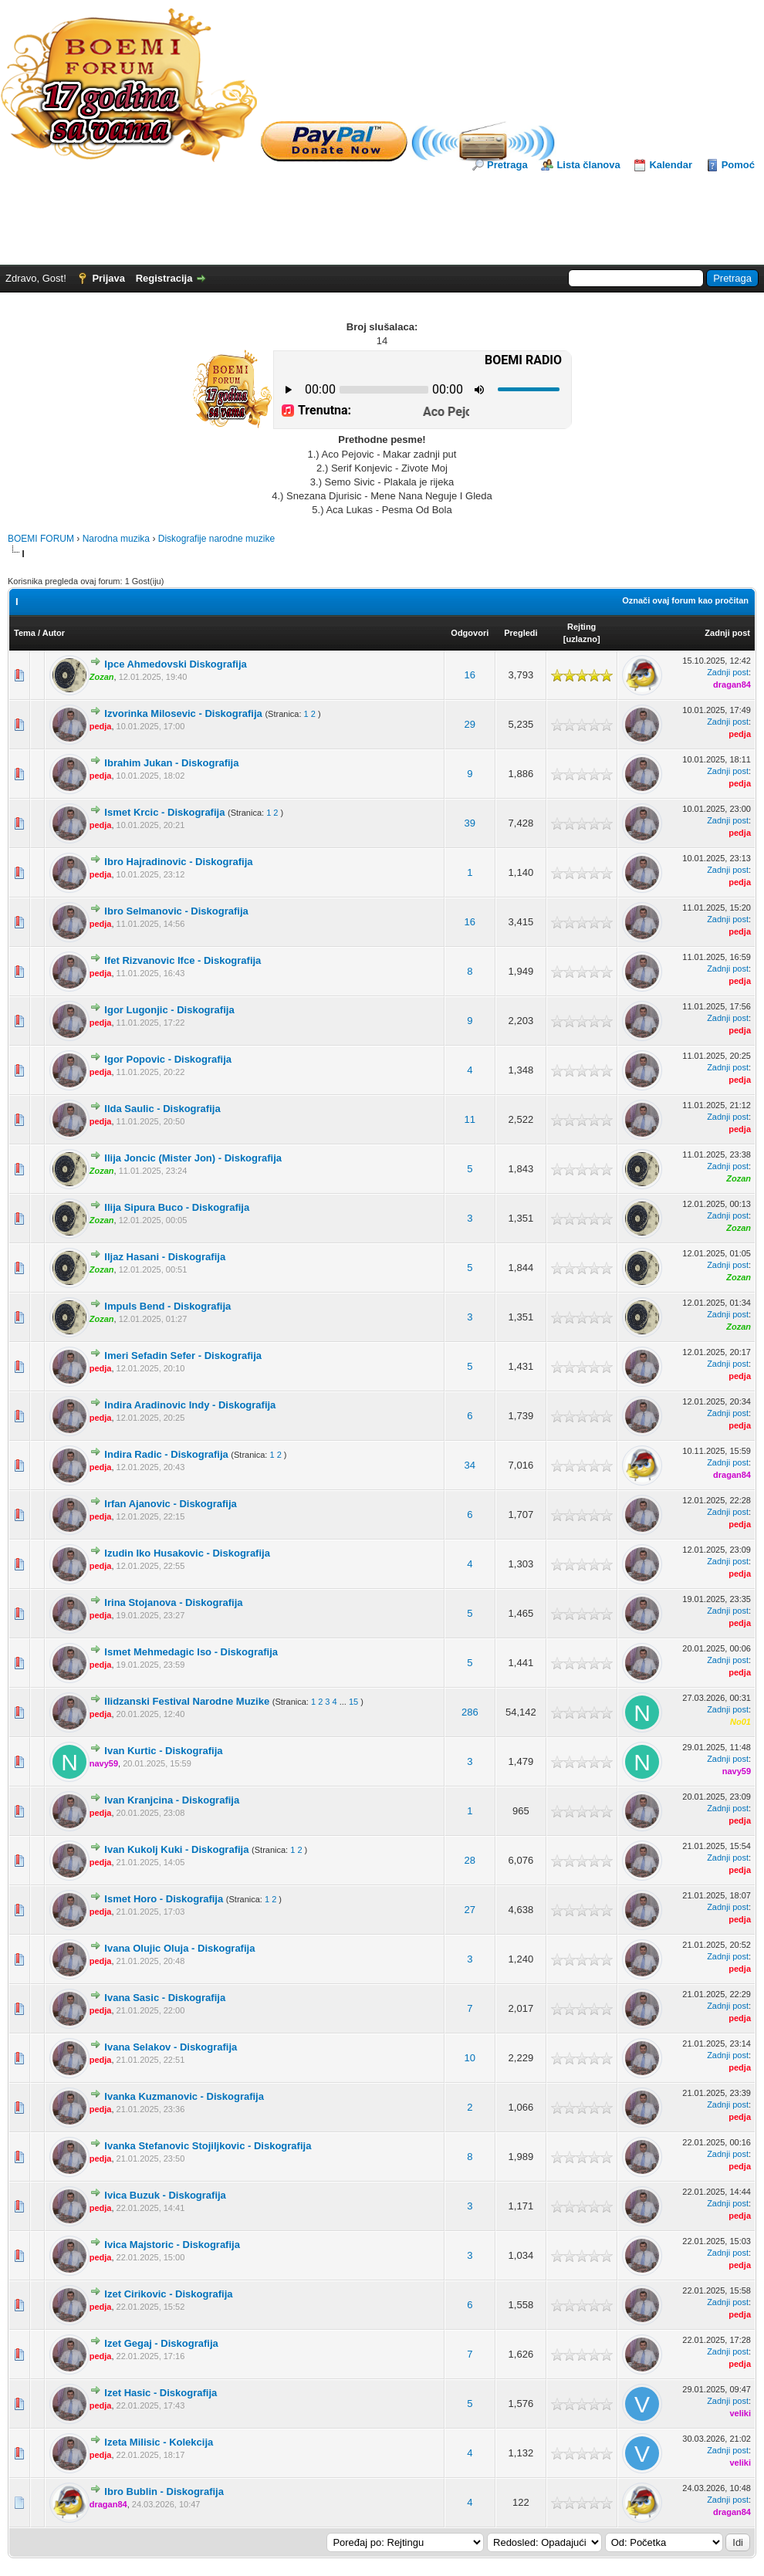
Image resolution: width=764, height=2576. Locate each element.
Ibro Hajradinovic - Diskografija (178, 861)
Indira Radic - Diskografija (166, 1454)
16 (470, 675)
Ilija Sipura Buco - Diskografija (176, 1207)
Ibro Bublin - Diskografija (164, 2491)
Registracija (164, 278)
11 (470, 1119)
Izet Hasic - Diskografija (160, 2393)
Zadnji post (727, 632)
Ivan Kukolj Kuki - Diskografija (176, 1849)
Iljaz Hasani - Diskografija (164, 1257)
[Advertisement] (382, 214)
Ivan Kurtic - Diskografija (163, 1750)
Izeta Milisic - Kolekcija (158, 2442)
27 (470, 1909)
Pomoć (738, 165)
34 (470, 1465)
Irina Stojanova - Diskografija (173, 1602)
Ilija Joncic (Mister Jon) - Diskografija (193, 1158)
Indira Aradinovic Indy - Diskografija (190, 1405)
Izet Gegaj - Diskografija (161, 2343)
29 (470, 724)
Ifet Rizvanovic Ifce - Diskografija (182, 960)
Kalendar (670, 165)
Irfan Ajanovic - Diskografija (170, 1503)
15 (353, 1701)
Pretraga (507, 165)
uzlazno (581, 639)
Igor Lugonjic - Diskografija (169, 1010)
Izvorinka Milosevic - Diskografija (183, 713)
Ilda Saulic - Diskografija (162, 1108)
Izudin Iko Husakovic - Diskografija (187, 1553)
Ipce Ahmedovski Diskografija (175, 664)
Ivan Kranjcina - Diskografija (171, 1800)
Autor (53, 632)
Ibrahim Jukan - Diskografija (171, 763)
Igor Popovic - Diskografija (168, 1059)
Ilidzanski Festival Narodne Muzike (186, 1701)
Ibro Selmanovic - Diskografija (176, 911)
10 (470, 2058)
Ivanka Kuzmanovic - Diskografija (184, 2096)
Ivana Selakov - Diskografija (170, 2047)
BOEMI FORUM (41, 538)
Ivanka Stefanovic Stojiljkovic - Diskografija (207, 2146)
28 (470, 1860)
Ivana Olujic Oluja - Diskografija (179, 1948)
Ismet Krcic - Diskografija (164, 812)
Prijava (108, 278)
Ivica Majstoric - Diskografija (172, 2244)
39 (470, 823)
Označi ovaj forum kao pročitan (685, 600)
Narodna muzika (116, 538)
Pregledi (520, 632)
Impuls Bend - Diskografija (167, 1306)
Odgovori (469, 632)
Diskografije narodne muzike (216, 538)
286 (469, 1712)
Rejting (581, 626)
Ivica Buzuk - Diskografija (165, 2195)
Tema (24, 632)
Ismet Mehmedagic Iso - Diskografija (191, 1652)
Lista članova (588, 165)
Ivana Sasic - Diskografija (164, 1997)
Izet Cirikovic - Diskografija (168, 2294)
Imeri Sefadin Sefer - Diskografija (183, 1355)
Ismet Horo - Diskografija (163, 1899)
